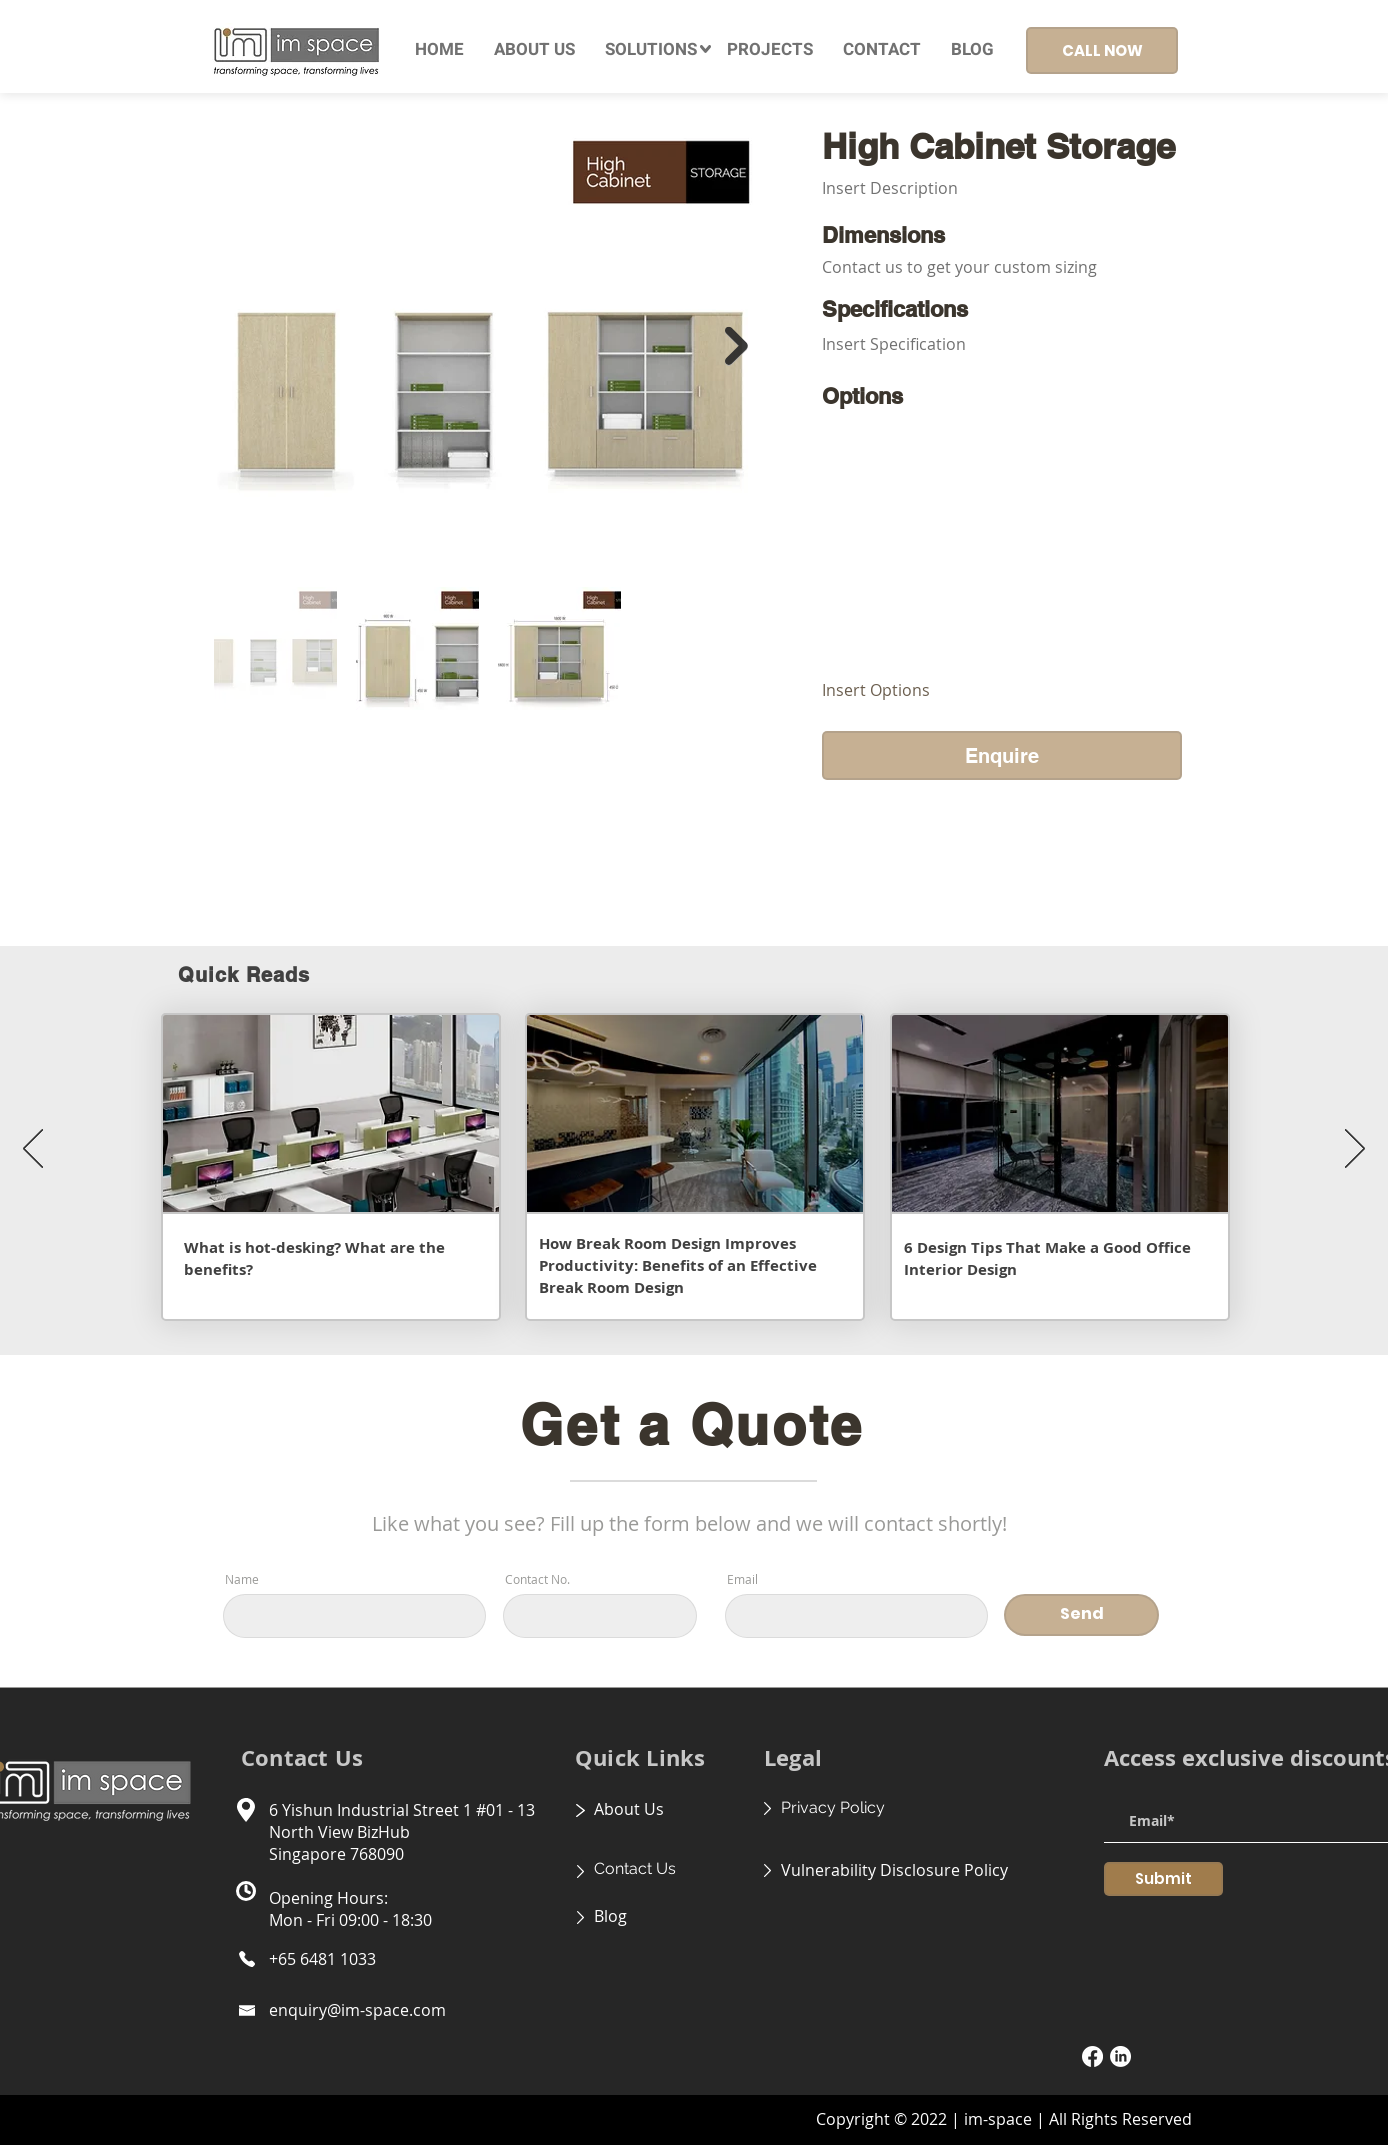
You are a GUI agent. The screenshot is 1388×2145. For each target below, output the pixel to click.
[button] (651, 50)
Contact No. (537, 1579)
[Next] (1355, 1150)
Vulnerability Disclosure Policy (894, 1870)
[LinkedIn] (1120, 2056)
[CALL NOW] (1102, 50)
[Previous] (33, 1150)
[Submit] (1163, 1879)
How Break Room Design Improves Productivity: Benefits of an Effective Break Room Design (678, 1265)
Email (742, 1579)
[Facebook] (1092, 2056)
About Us (629, 1809)
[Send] (1081, 1615)
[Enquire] (1002, 755)
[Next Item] (736, 346)
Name (242, 1579)
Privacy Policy (833, 1807)
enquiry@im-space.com (357, 2010)
